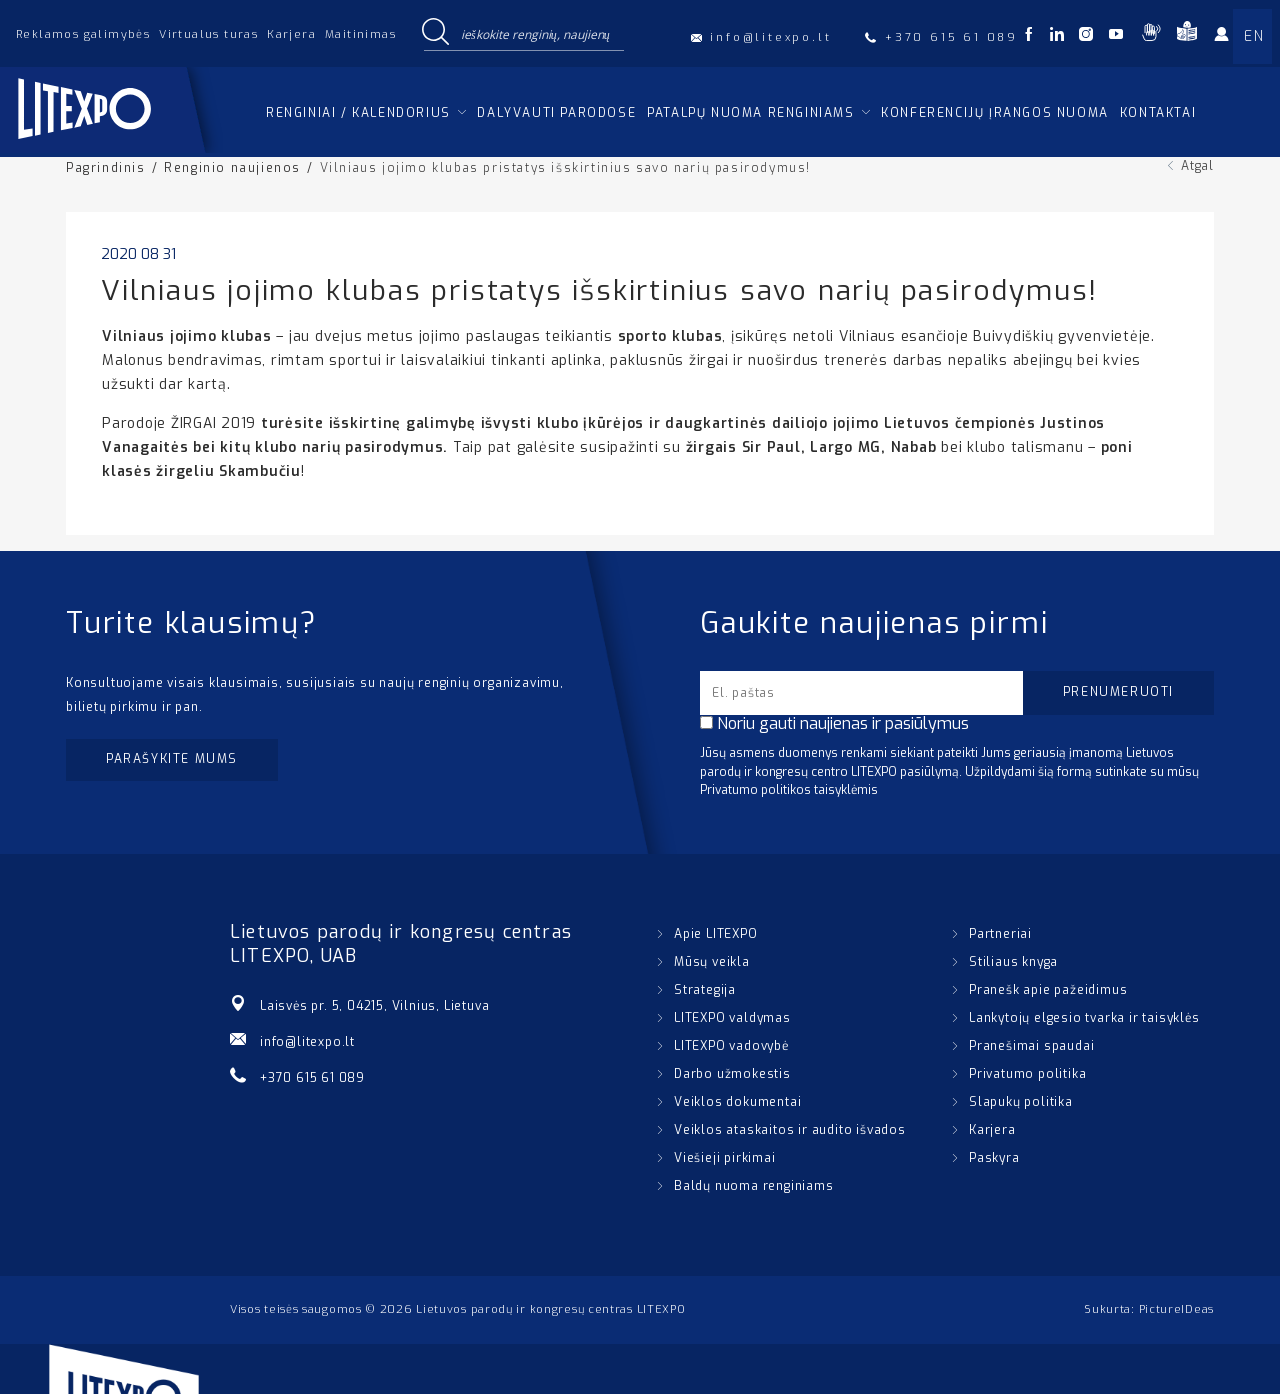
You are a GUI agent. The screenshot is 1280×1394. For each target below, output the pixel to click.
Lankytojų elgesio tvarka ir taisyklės (1084, 1018)
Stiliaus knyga (1013, 962)
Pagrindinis (106, 168)
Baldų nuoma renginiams (754, 1186)
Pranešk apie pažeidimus (1048, 990)
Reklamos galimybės (83, 34)
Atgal (1197, 166)
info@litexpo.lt (307, 1042)
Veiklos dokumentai (737, 1102)
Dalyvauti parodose (556, 113)
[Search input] (538, 33)
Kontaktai (1158, 113)
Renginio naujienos (232, 168)
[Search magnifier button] (435, 33)
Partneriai (1000, 934)
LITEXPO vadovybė (731, 1046)
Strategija (705, 990)
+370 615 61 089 (312, 1078)
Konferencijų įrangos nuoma (995, 113)
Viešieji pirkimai (725, 1158)
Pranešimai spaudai (1031, 1046)
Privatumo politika (1027, 1074)
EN (1254, 36)
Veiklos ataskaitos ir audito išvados (790, 1130)
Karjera (291, 34)
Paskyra (994, 1158)
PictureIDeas (1176, 1309)
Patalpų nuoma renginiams (750, 113)
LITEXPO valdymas (732, 1018)
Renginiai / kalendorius (358, 113)
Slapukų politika (1021, 1102)
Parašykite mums (172, 759)
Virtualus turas (208, 34)
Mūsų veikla (712, 962)
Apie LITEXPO (716, 934)
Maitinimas (360, 34)
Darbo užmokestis (732, 1074)
